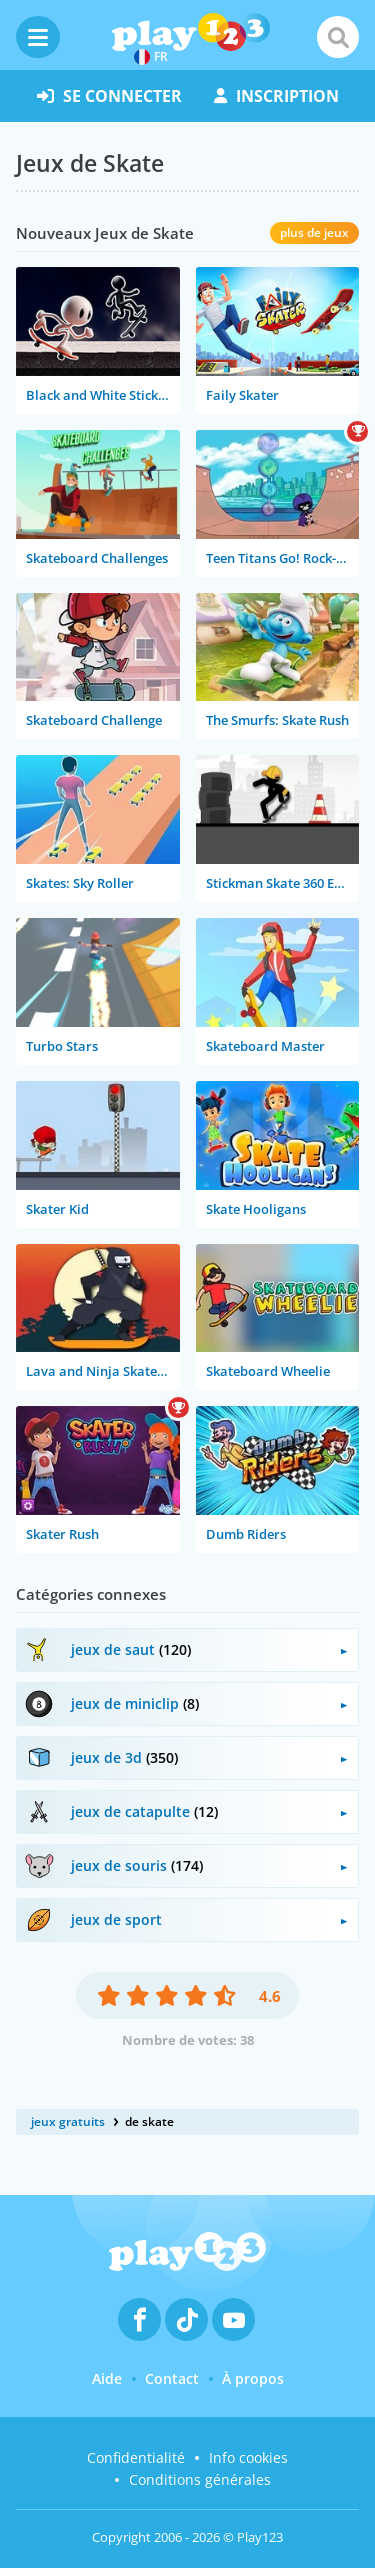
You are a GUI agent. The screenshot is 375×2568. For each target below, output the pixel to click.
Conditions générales (200, 2479)
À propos (253, 2378)
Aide (107, 2378)
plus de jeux (314, 232)
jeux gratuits (68, 2121)
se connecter (109, 96)
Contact (172, 2378)
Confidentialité (136, 2457)
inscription (276, 96)
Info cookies (248, 2457)
